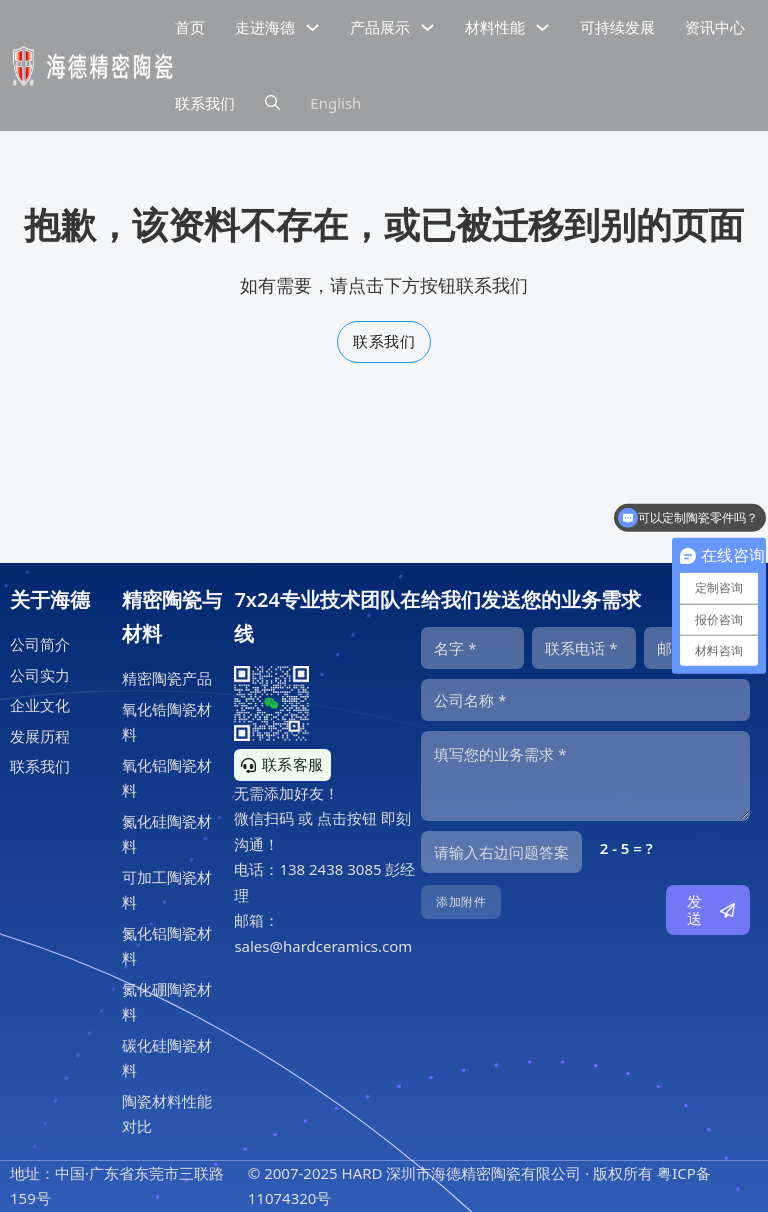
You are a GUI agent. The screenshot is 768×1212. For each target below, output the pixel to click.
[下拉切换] (312, 27)
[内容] (585, 776)
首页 (190, 27)
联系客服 (282, 764)
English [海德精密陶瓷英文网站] (335, 103)
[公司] (585, 700)
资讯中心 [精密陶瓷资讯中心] (715, 27)
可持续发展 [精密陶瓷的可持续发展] (617, 27)
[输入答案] (501, 852)
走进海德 (265, 27)
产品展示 (380, 27)
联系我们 (384, 341)
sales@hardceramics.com (323, 946)
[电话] (583, 648)
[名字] (472, 648)
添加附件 (461, 901)
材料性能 (495, 27)
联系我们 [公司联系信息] (205, 103)
